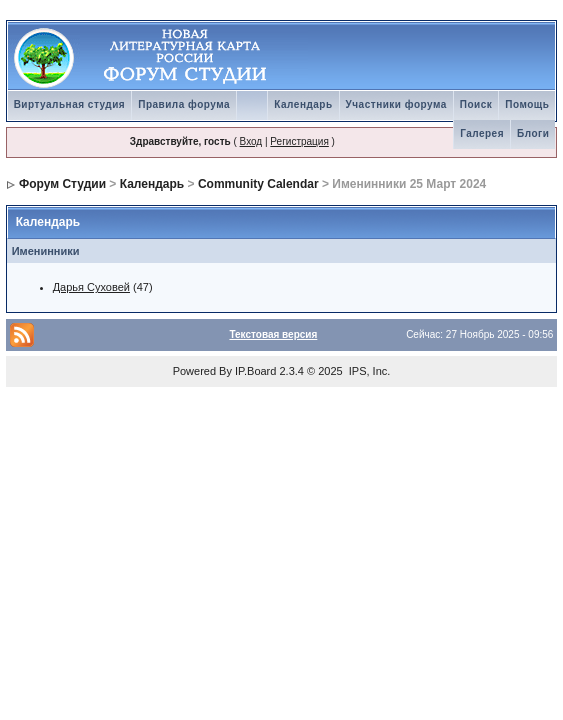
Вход (251, 141)
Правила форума (184, 104)
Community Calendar (258, 184)
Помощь (527, 104)
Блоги (533, 133)
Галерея (482, 133)
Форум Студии (62, 184)
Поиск (476, 104)
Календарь (303, 104)
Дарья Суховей (91, 287)
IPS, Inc (368, 371)
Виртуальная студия (70, 104)
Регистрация (299, 141)
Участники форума (396, 104)
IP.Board (255, 371)
